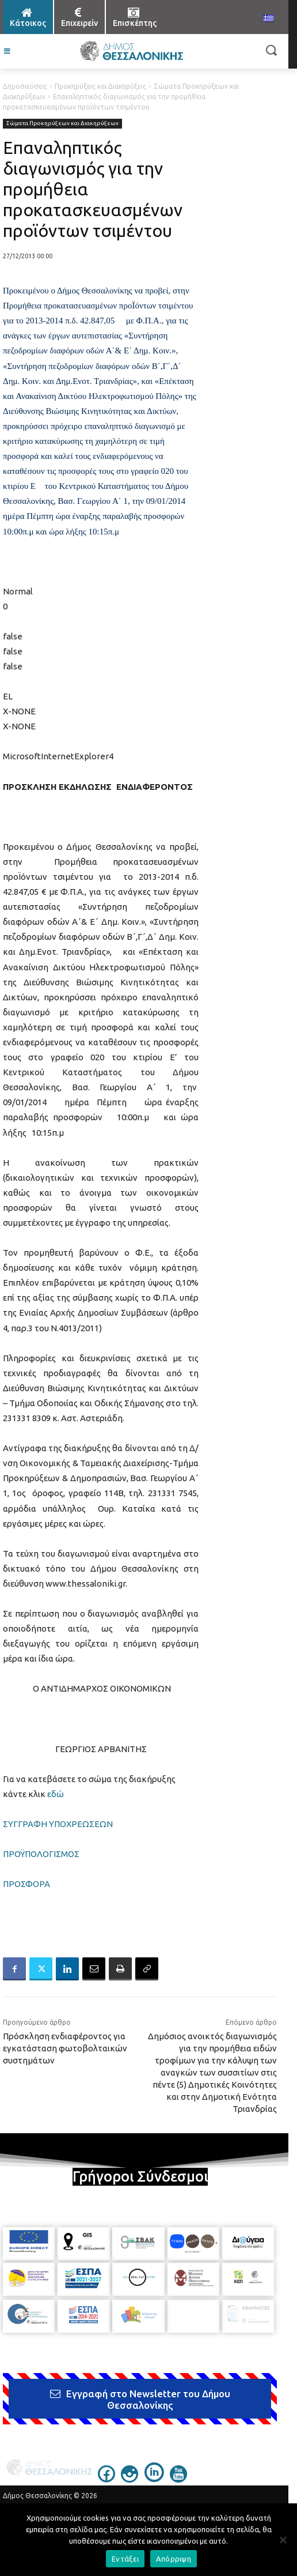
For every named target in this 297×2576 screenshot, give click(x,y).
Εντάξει (125, 2559)
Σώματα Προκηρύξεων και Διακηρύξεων (62, 124)
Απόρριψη (173, 2559)
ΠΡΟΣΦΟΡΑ (26, 1884)
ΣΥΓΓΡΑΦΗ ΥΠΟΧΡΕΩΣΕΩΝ (58, 1824)
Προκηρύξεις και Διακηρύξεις (100, 86)
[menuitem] (269, 19)
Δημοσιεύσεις (25, 86)
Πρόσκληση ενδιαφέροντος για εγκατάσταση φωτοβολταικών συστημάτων (65, 2048)
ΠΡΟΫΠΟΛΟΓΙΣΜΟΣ (41, 1854)
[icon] (106, 2479)
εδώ (55, 1794)
